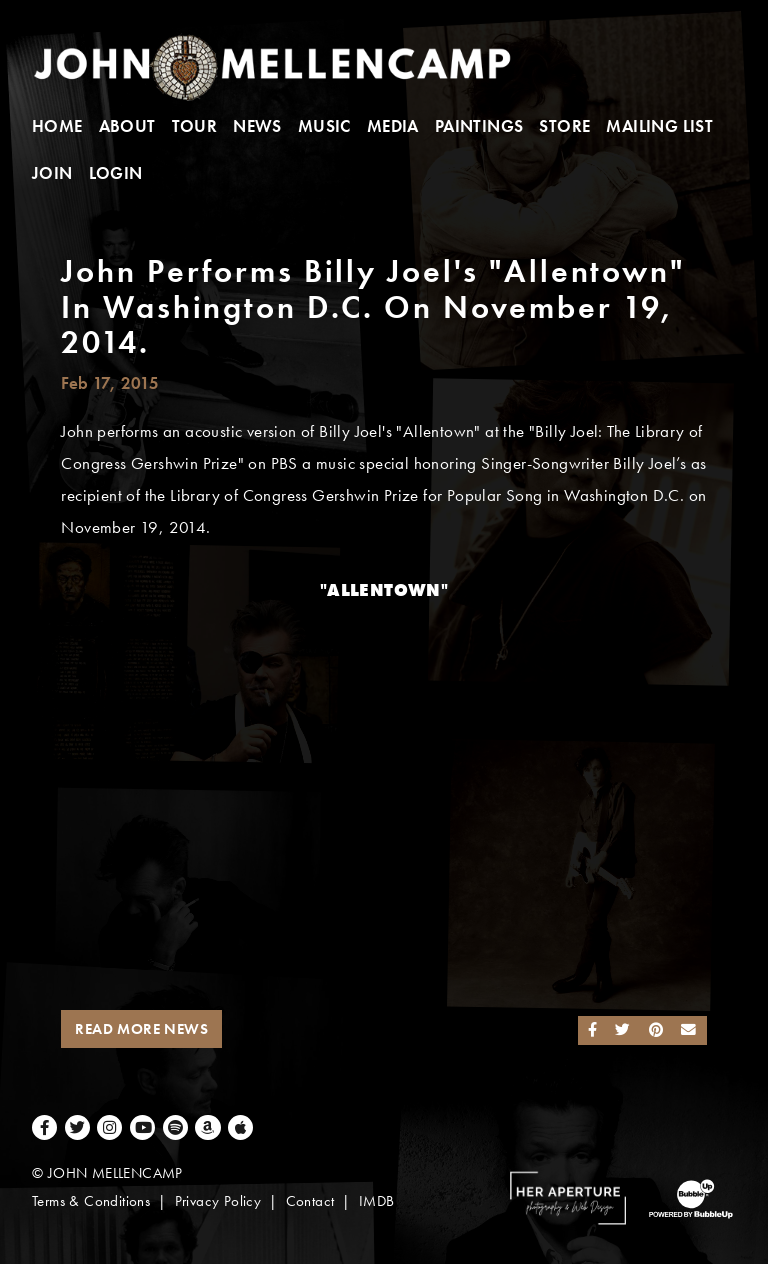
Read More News (141, 1029)
